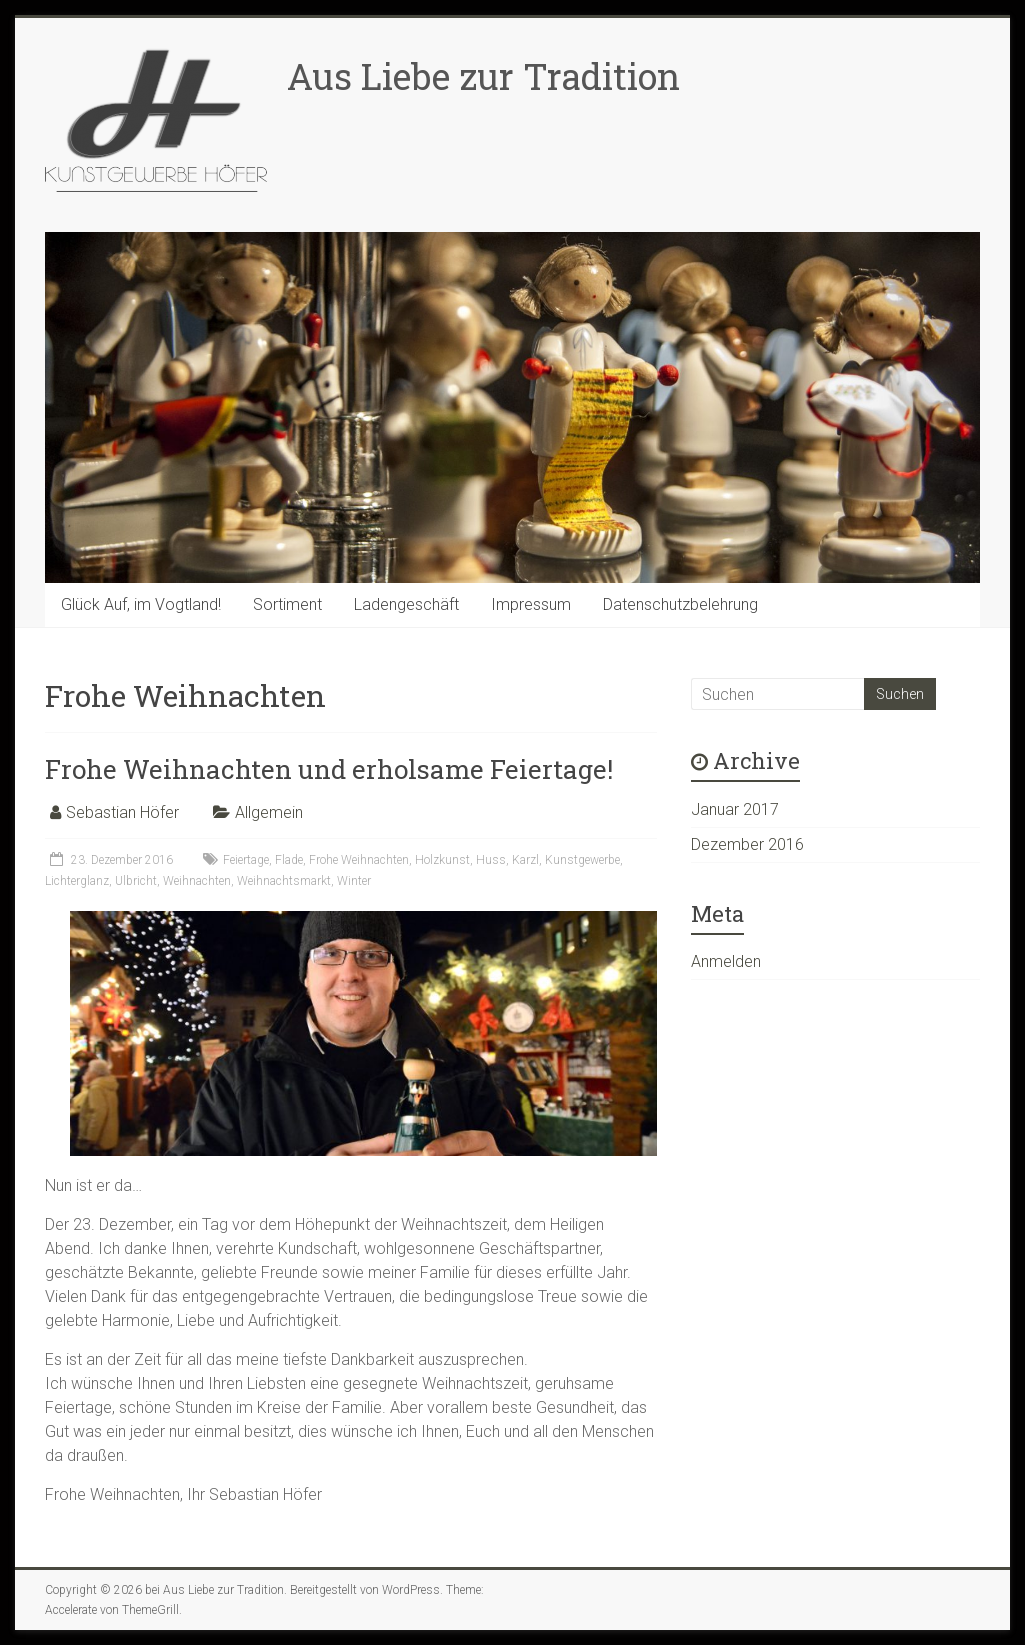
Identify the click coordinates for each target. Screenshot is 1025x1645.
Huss (491, 860)
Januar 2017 (735, 809)
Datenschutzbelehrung (680, 604)
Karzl (525, 860)
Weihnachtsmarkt (284, 881)
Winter (354, 881)
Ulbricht (136, 881)
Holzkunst (442, 860)
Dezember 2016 (747, 844)
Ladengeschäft (406, 604)
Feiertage (246, 860)
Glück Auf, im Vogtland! (141, 604)
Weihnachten (197, 881)
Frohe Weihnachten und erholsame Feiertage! (329, 769)
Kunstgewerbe (582, 860)
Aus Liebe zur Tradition (483, 76)
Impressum (531, 604)
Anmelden (726, 961)
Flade (289, 860)
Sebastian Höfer (122, 812)
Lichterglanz (77, 881)
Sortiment (287, 604)
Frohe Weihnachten (359, 860)
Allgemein (269, 812)
